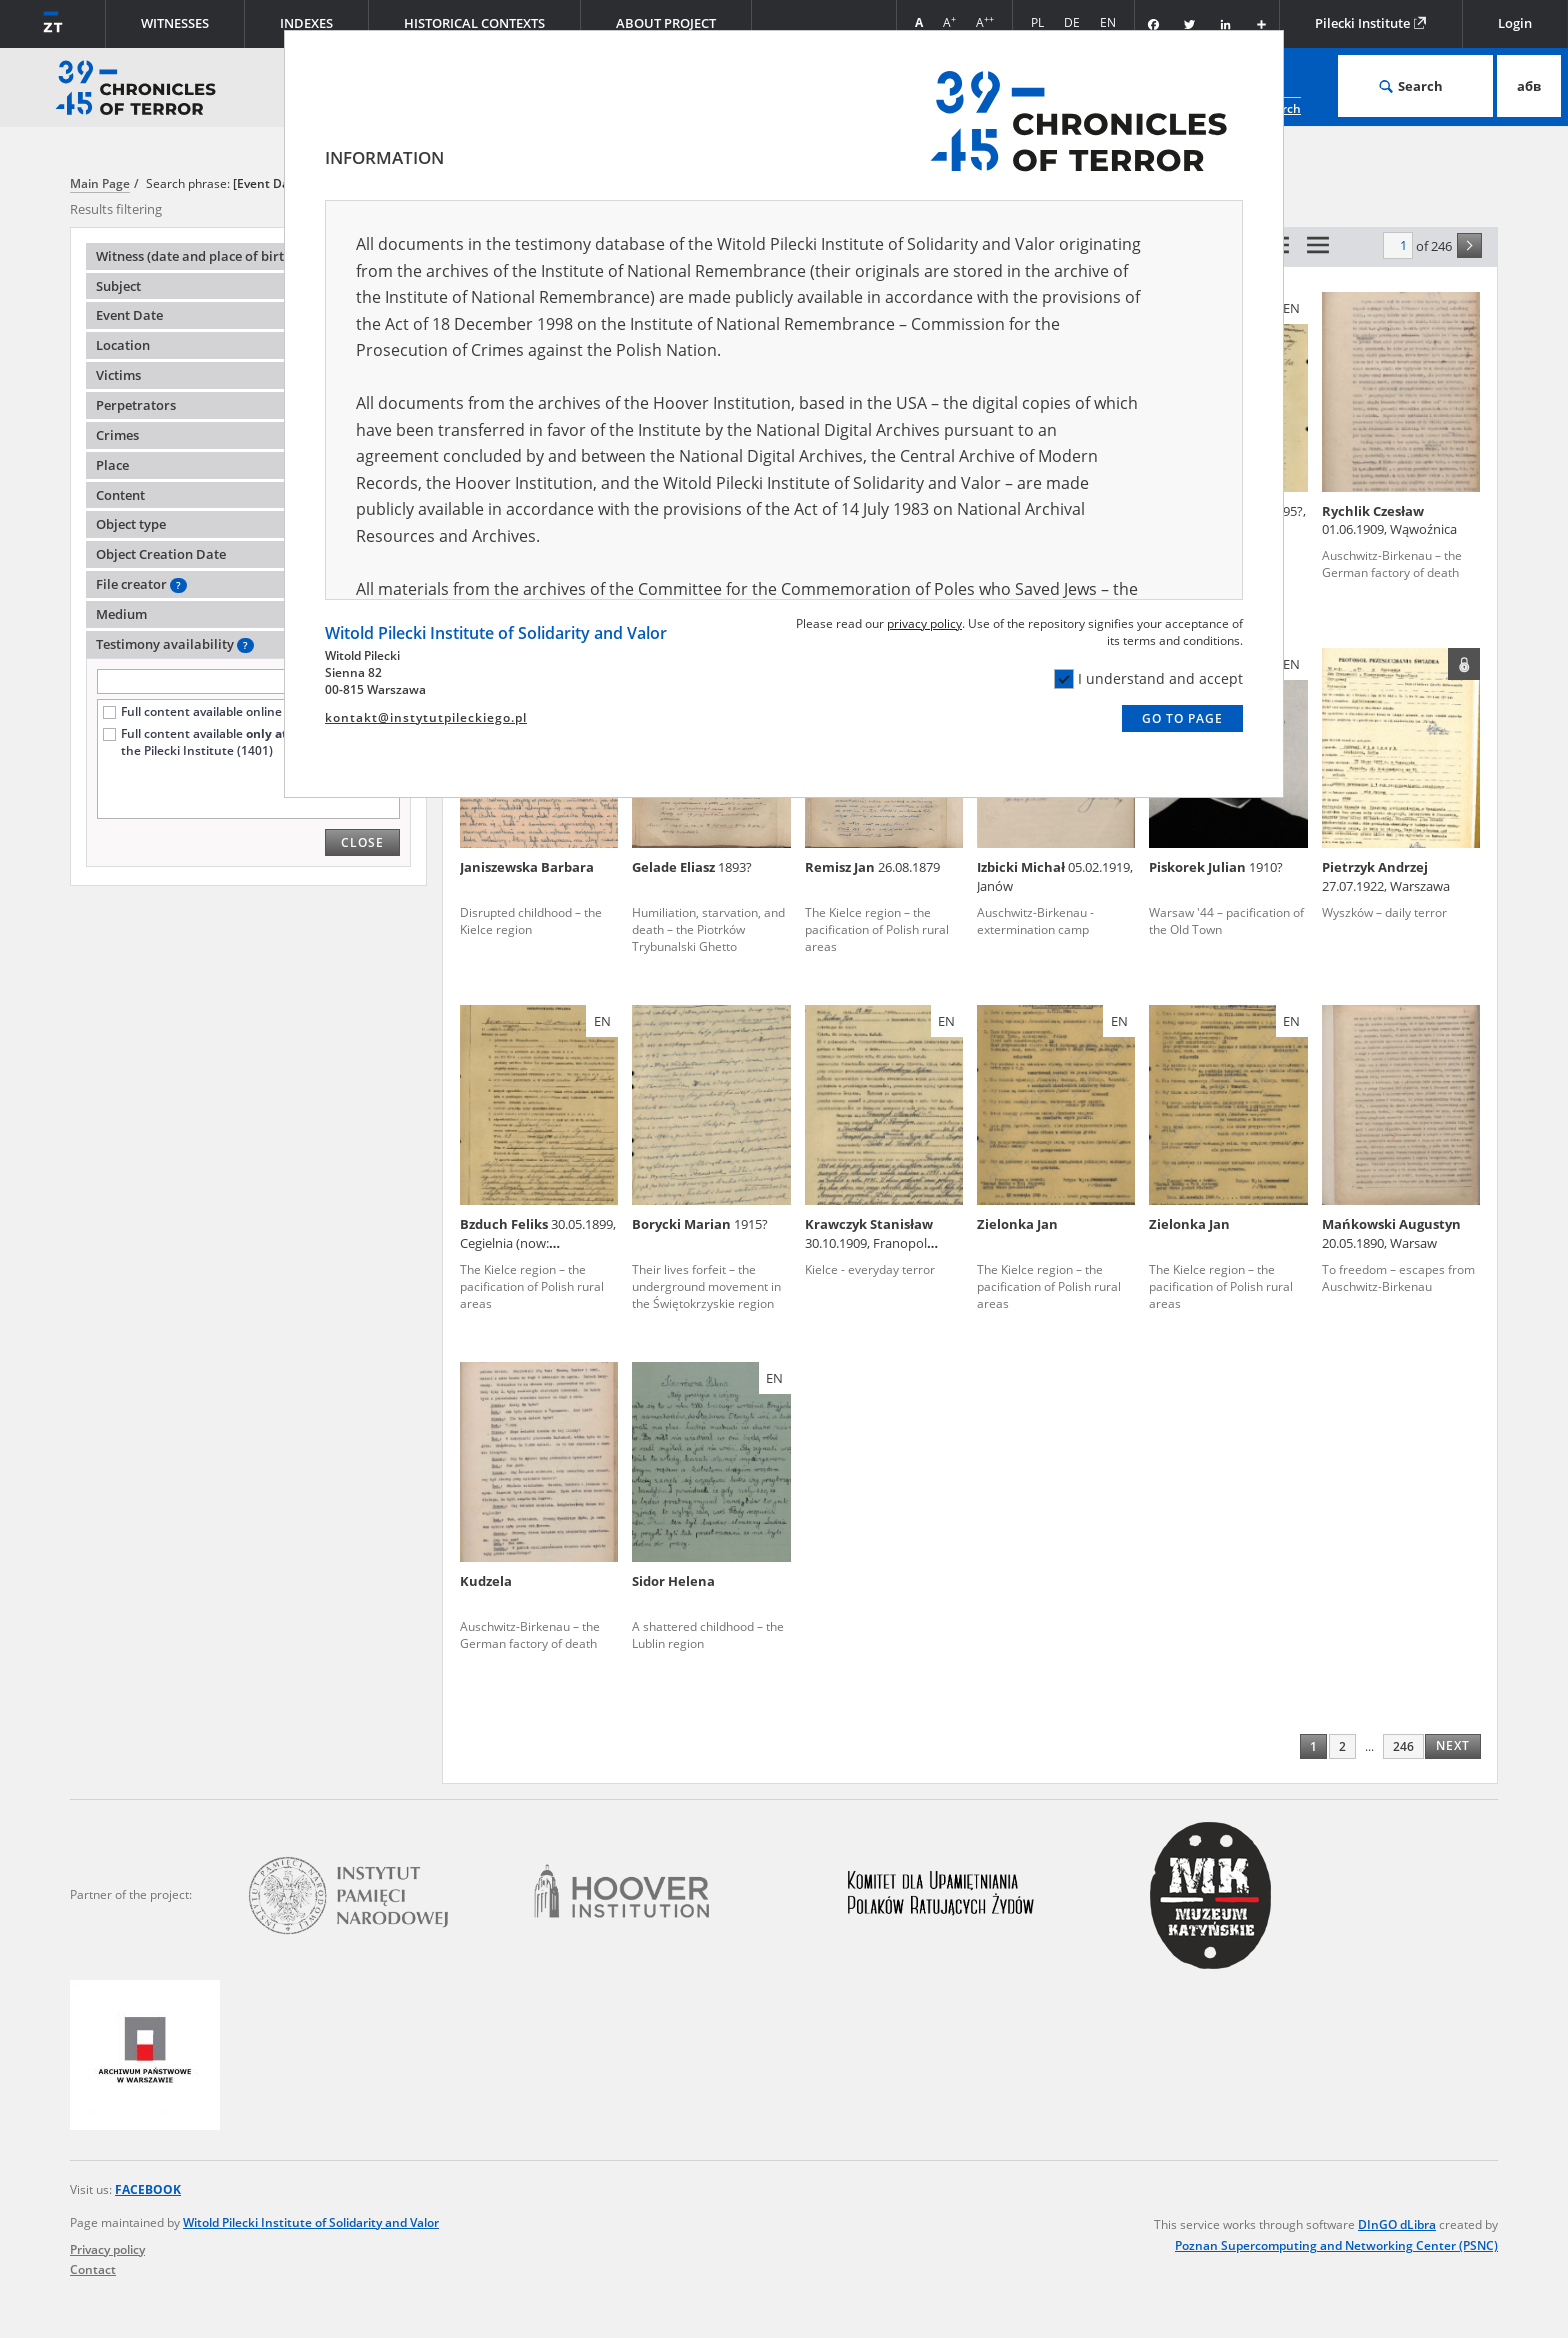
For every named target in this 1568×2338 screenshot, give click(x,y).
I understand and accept (1148, 679)
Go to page (1182, 718)
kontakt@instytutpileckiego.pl (426, 717)
